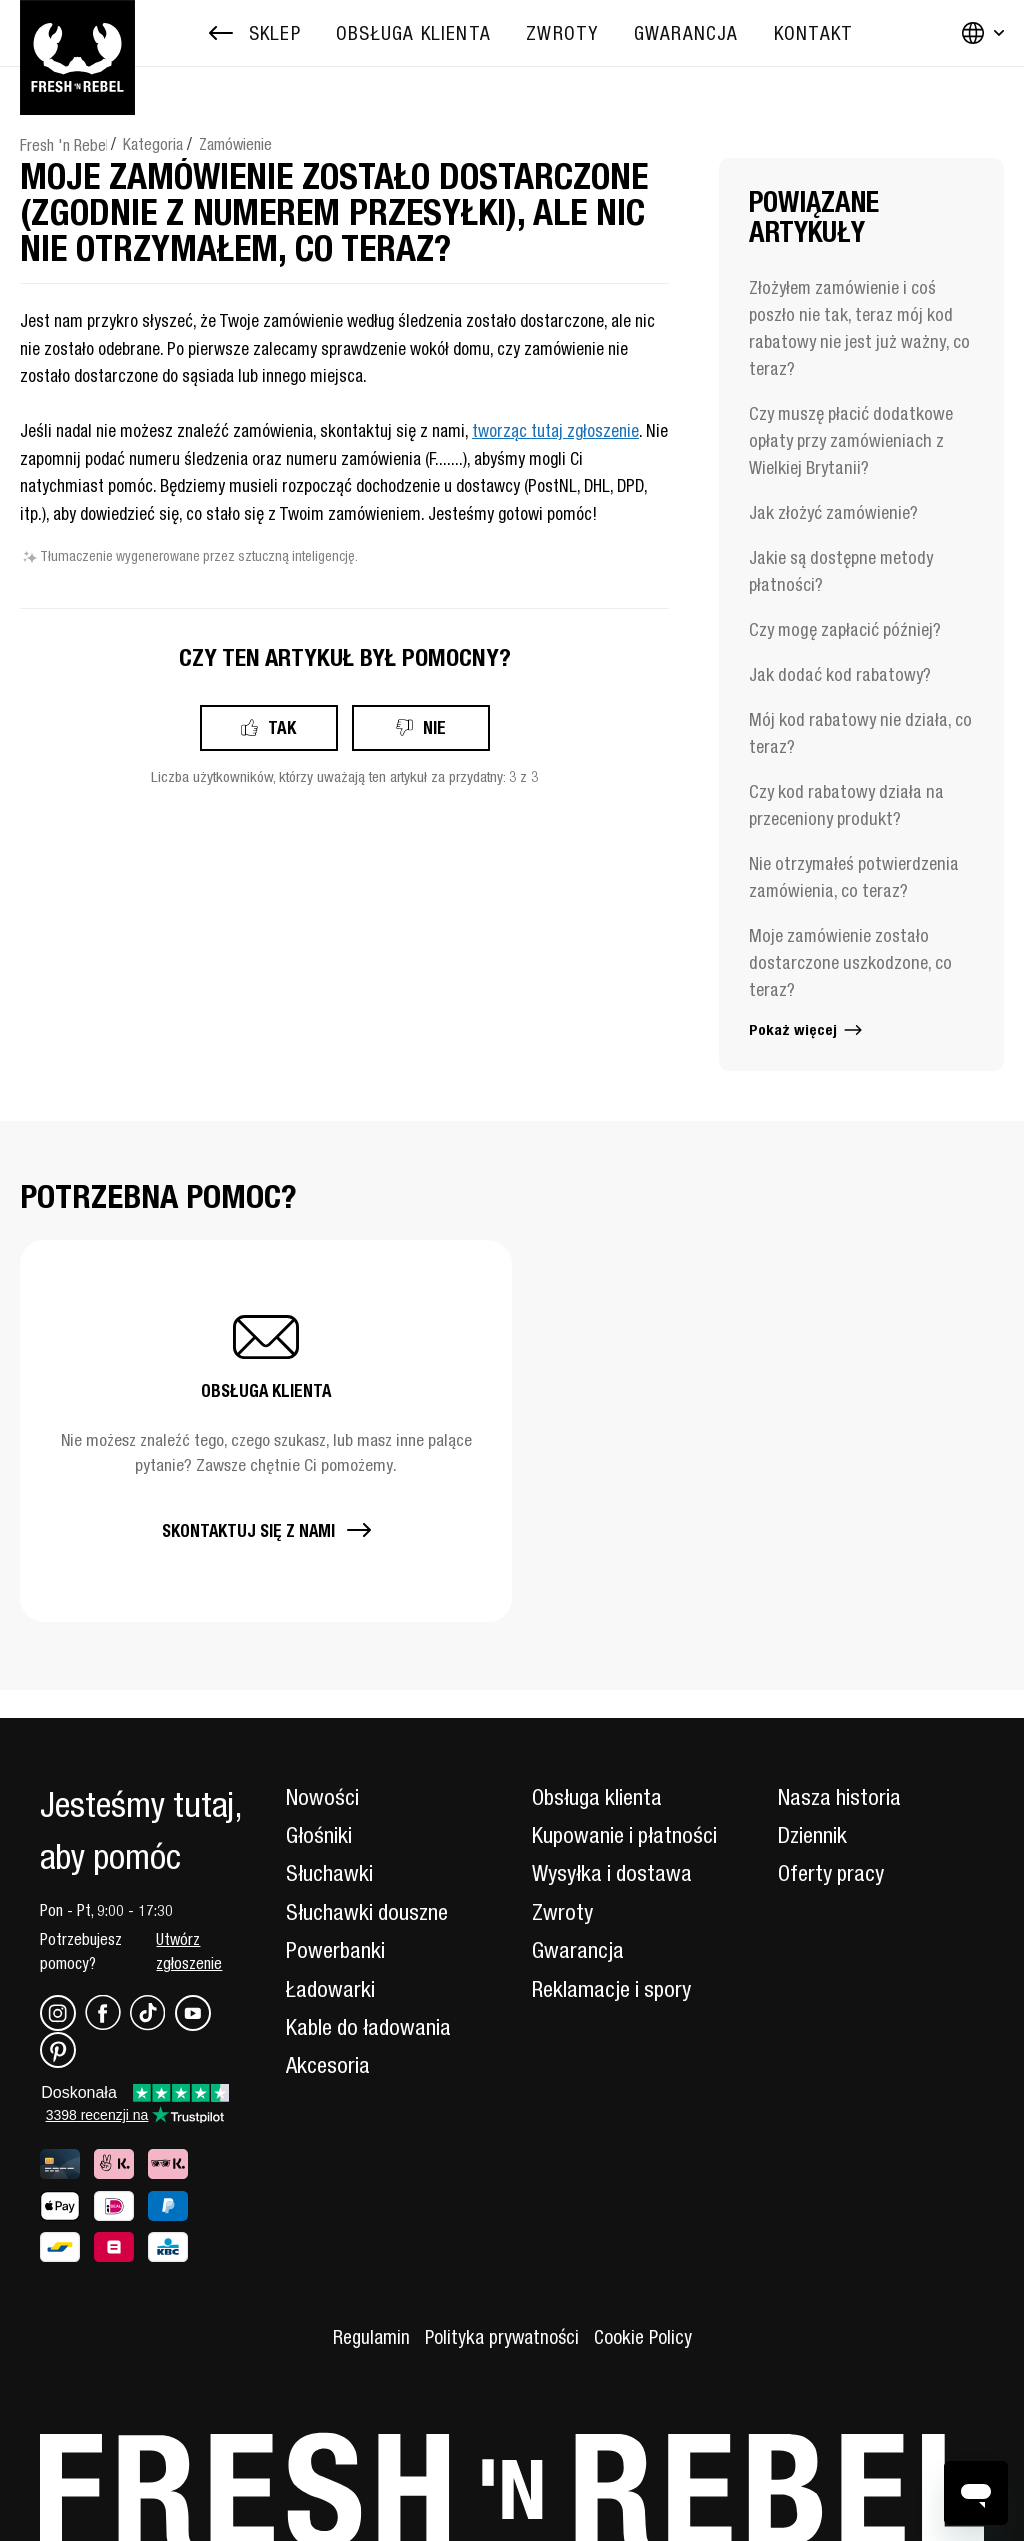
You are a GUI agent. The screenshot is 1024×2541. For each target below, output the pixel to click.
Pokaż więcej (807, 1029)
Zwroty (562, 1912)
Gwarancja (578, 1950)
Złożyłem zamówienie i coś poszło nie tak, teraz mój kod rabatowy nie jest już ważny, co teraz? (859, 328)
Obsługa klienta (597, 1797)
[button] (266, 1431)
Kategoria (153, 144)
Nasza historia (839, 1797)
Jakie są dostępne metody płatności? (841, 571)
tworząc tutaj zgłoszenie (555, 431)
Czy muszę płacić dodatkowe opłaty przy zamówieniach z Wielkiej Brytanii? (851, 440)
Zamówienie (235, 144)
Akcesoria (328, 2065)
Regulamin (371, 2337)
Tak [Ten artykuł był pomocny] (282, 727)
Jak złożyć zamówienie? (833, 512)
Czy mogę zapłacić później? (845, 629)
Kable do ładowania (368, 2027)
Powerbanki (335, 1950)
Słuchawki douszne (367, 1912)
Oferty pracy (831, 1873)
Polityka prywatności (502, 2337)
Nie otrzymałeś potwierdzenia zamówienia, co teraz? (854, 877)
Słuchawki (329, 1873)
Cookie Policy (643, 2337)
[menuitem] (413, 33)
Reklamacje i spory (611, 1989)
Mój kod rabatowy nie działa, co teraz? (860, 733)
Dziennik (812, 1835)
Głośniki (319, 1835)
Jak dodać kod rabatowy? (840, 674)
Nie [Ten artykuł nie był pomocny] (434, 727)
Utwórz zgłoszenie (189, 1951)
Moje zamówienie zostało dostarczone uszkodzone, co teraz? (850, 962)
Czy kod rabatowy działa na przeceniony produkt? (846, 805)
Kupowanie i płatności (624, 1835)
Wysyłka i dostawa (612, 1873)
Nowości (322, 1797)
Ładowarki (330, 1989)
